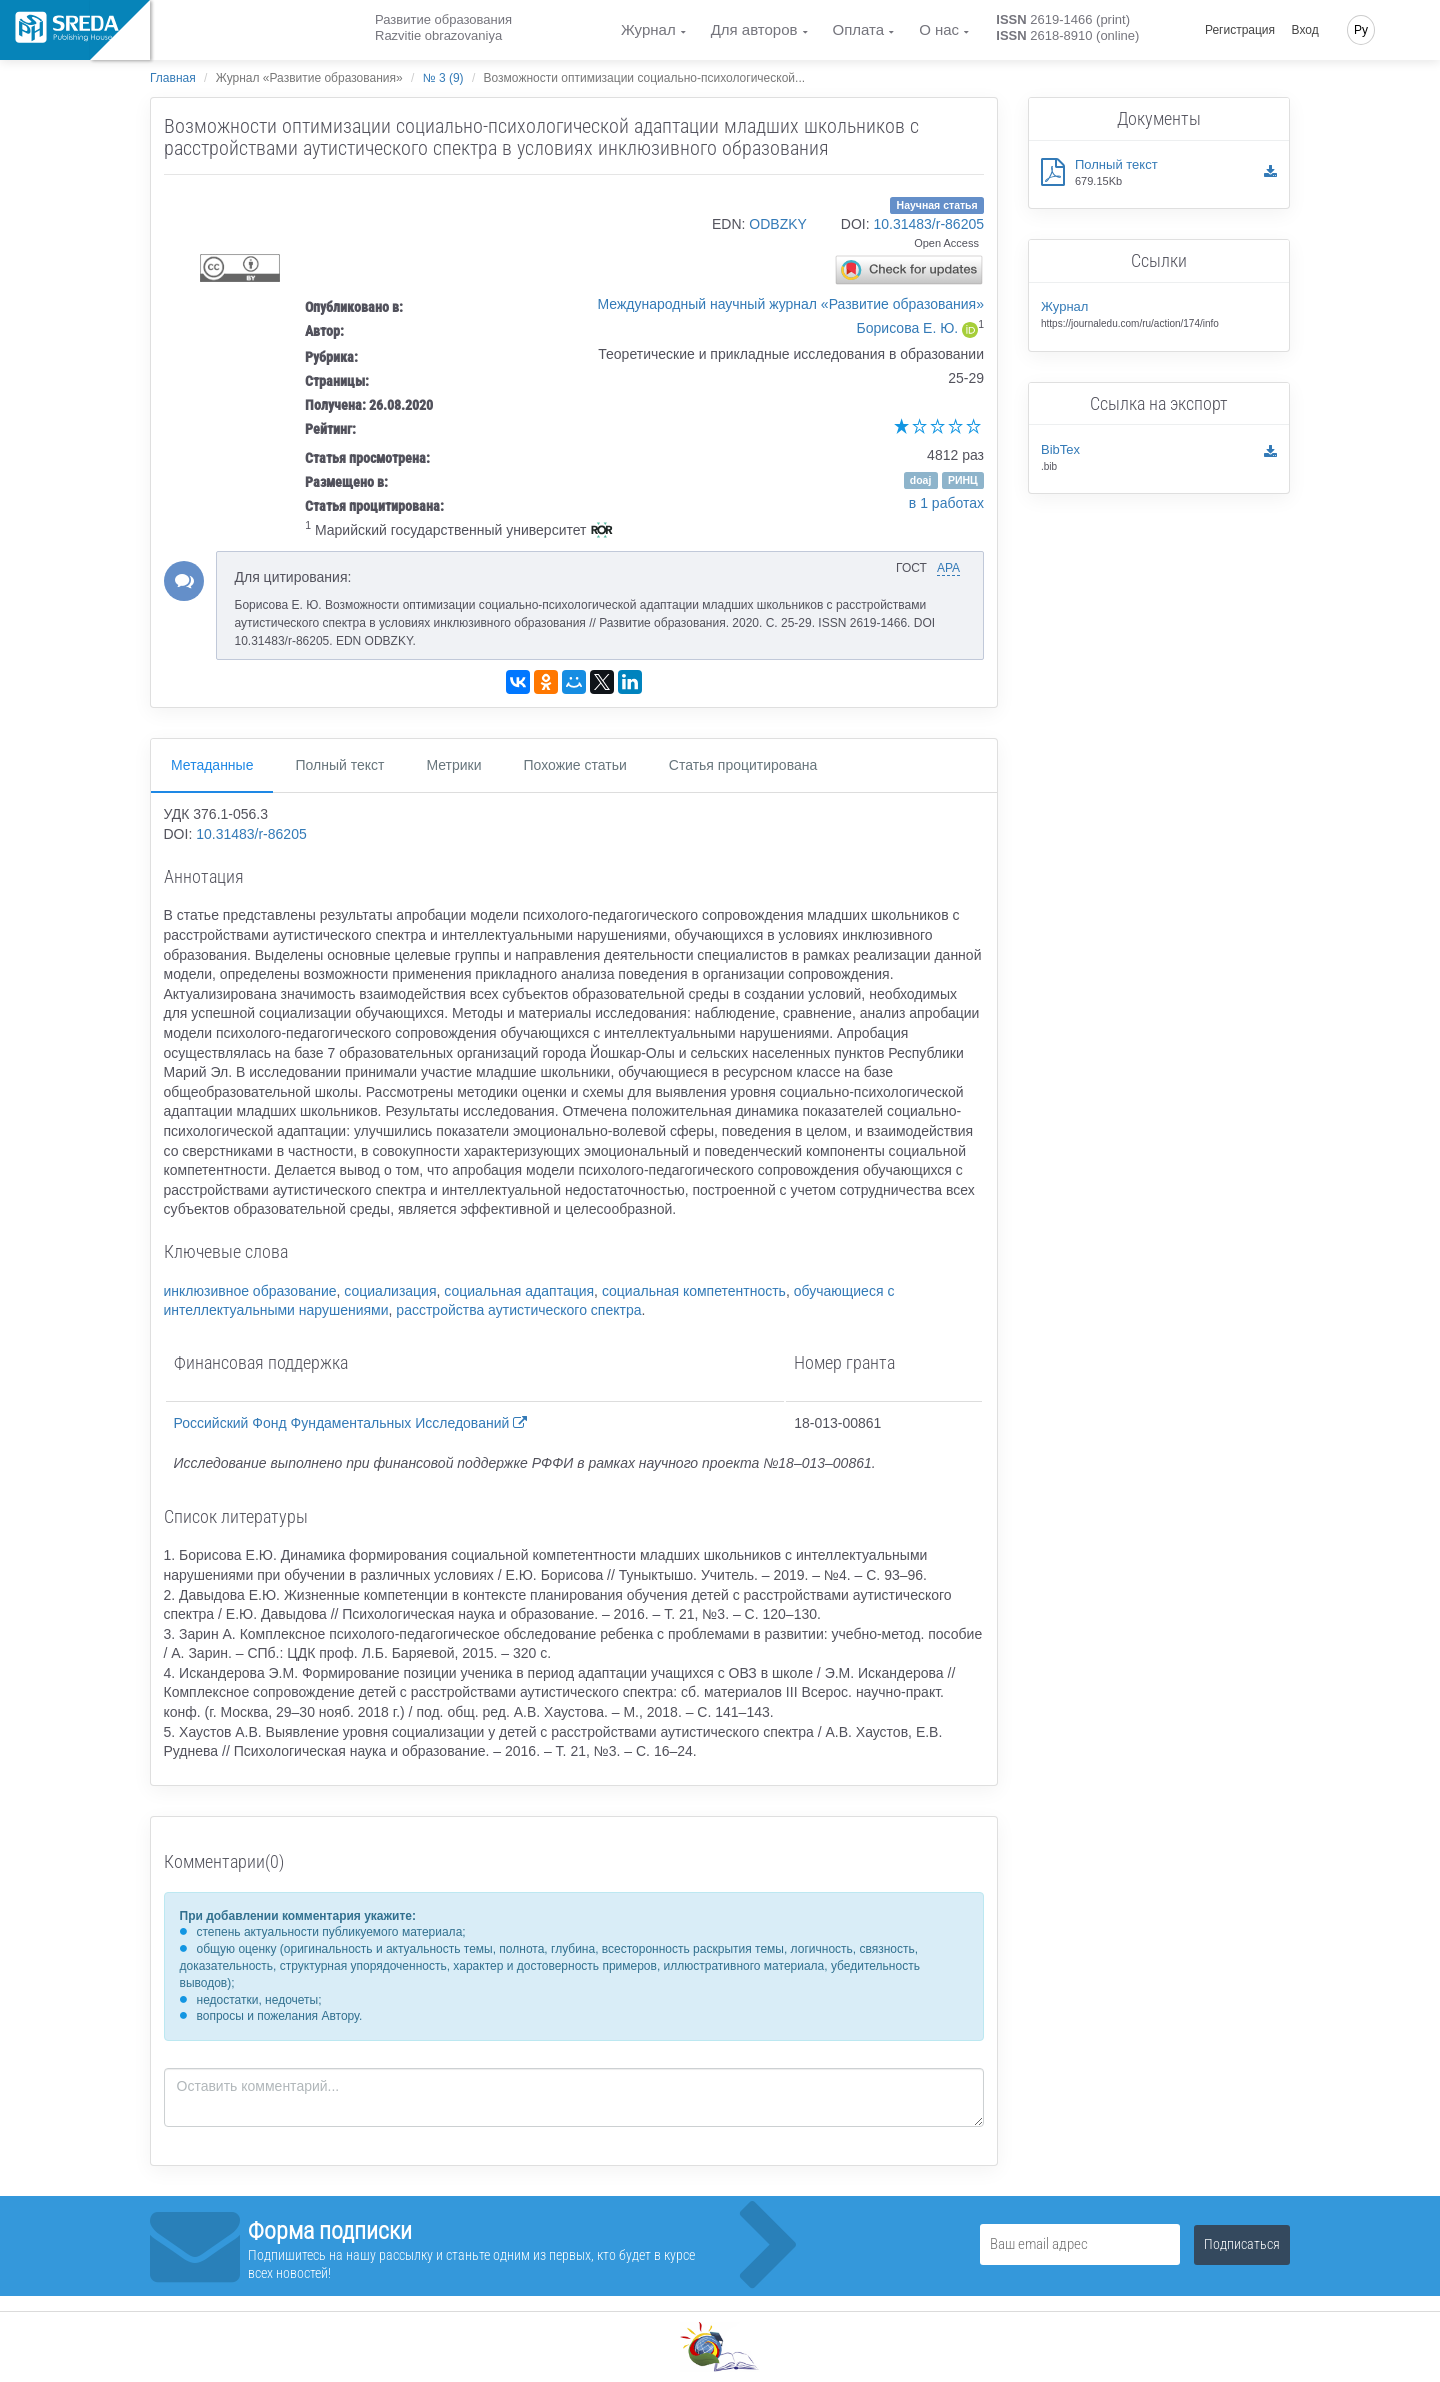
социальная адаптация (519, 1291)
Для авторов (754, 29)
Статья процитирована (743, 765)
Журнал (648, 29)
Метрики (453, 765)
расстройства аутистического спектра (518, 1310)
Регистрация (1240, 30)
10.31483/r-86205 (928, 224)
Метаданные (212, 765)
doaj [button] (921, 480)
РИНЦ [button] (963, 480)
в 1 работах (946, 503)
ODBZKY (778, 224)
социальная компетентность (694, 1291)
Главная (173, 78)
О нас (939, 29)
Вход (1305, 30)
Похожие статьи (575, 765)
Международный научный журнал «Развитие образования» (791, 304)
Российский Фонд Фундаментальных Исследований (351, 1423)
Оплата (859, 29)
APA (948, 568)
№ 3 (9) (443, 78)
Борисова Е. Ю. (908, 328)
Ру (1361, 30)
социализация (390, 1291)
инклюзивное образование (250, 1291)
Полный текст (339, 765)
